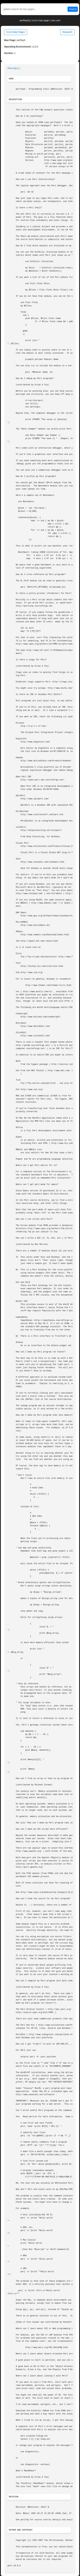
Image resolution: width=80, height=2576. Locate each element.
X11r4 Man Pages (15, 32)
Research (67, 32)
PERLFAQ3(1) (14, 68)
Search (72, 9)
